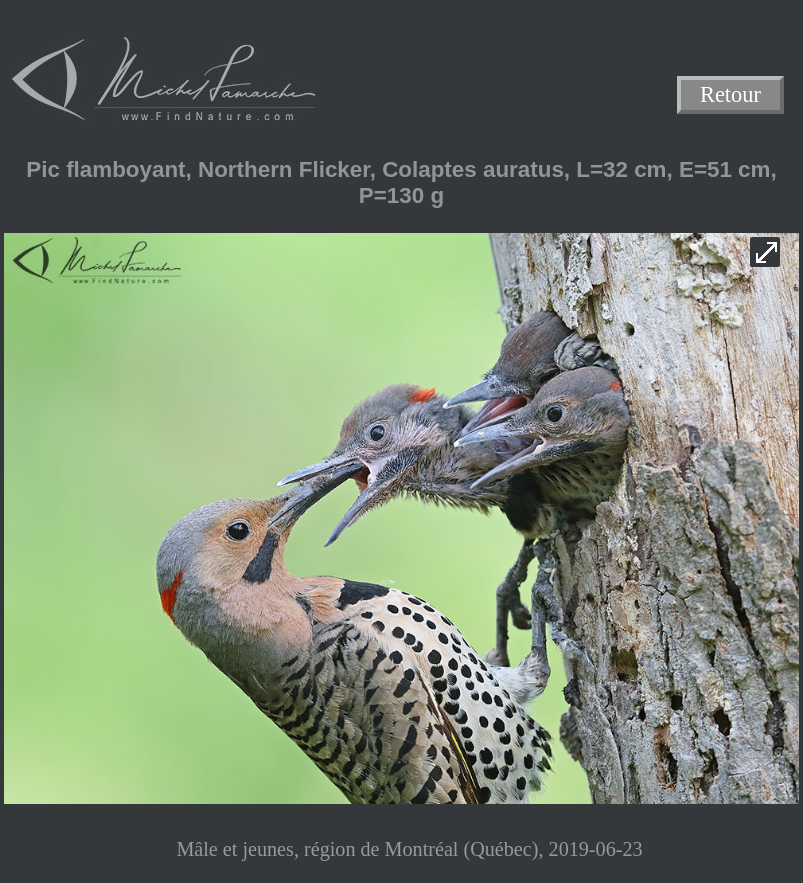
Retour (730, 95)
